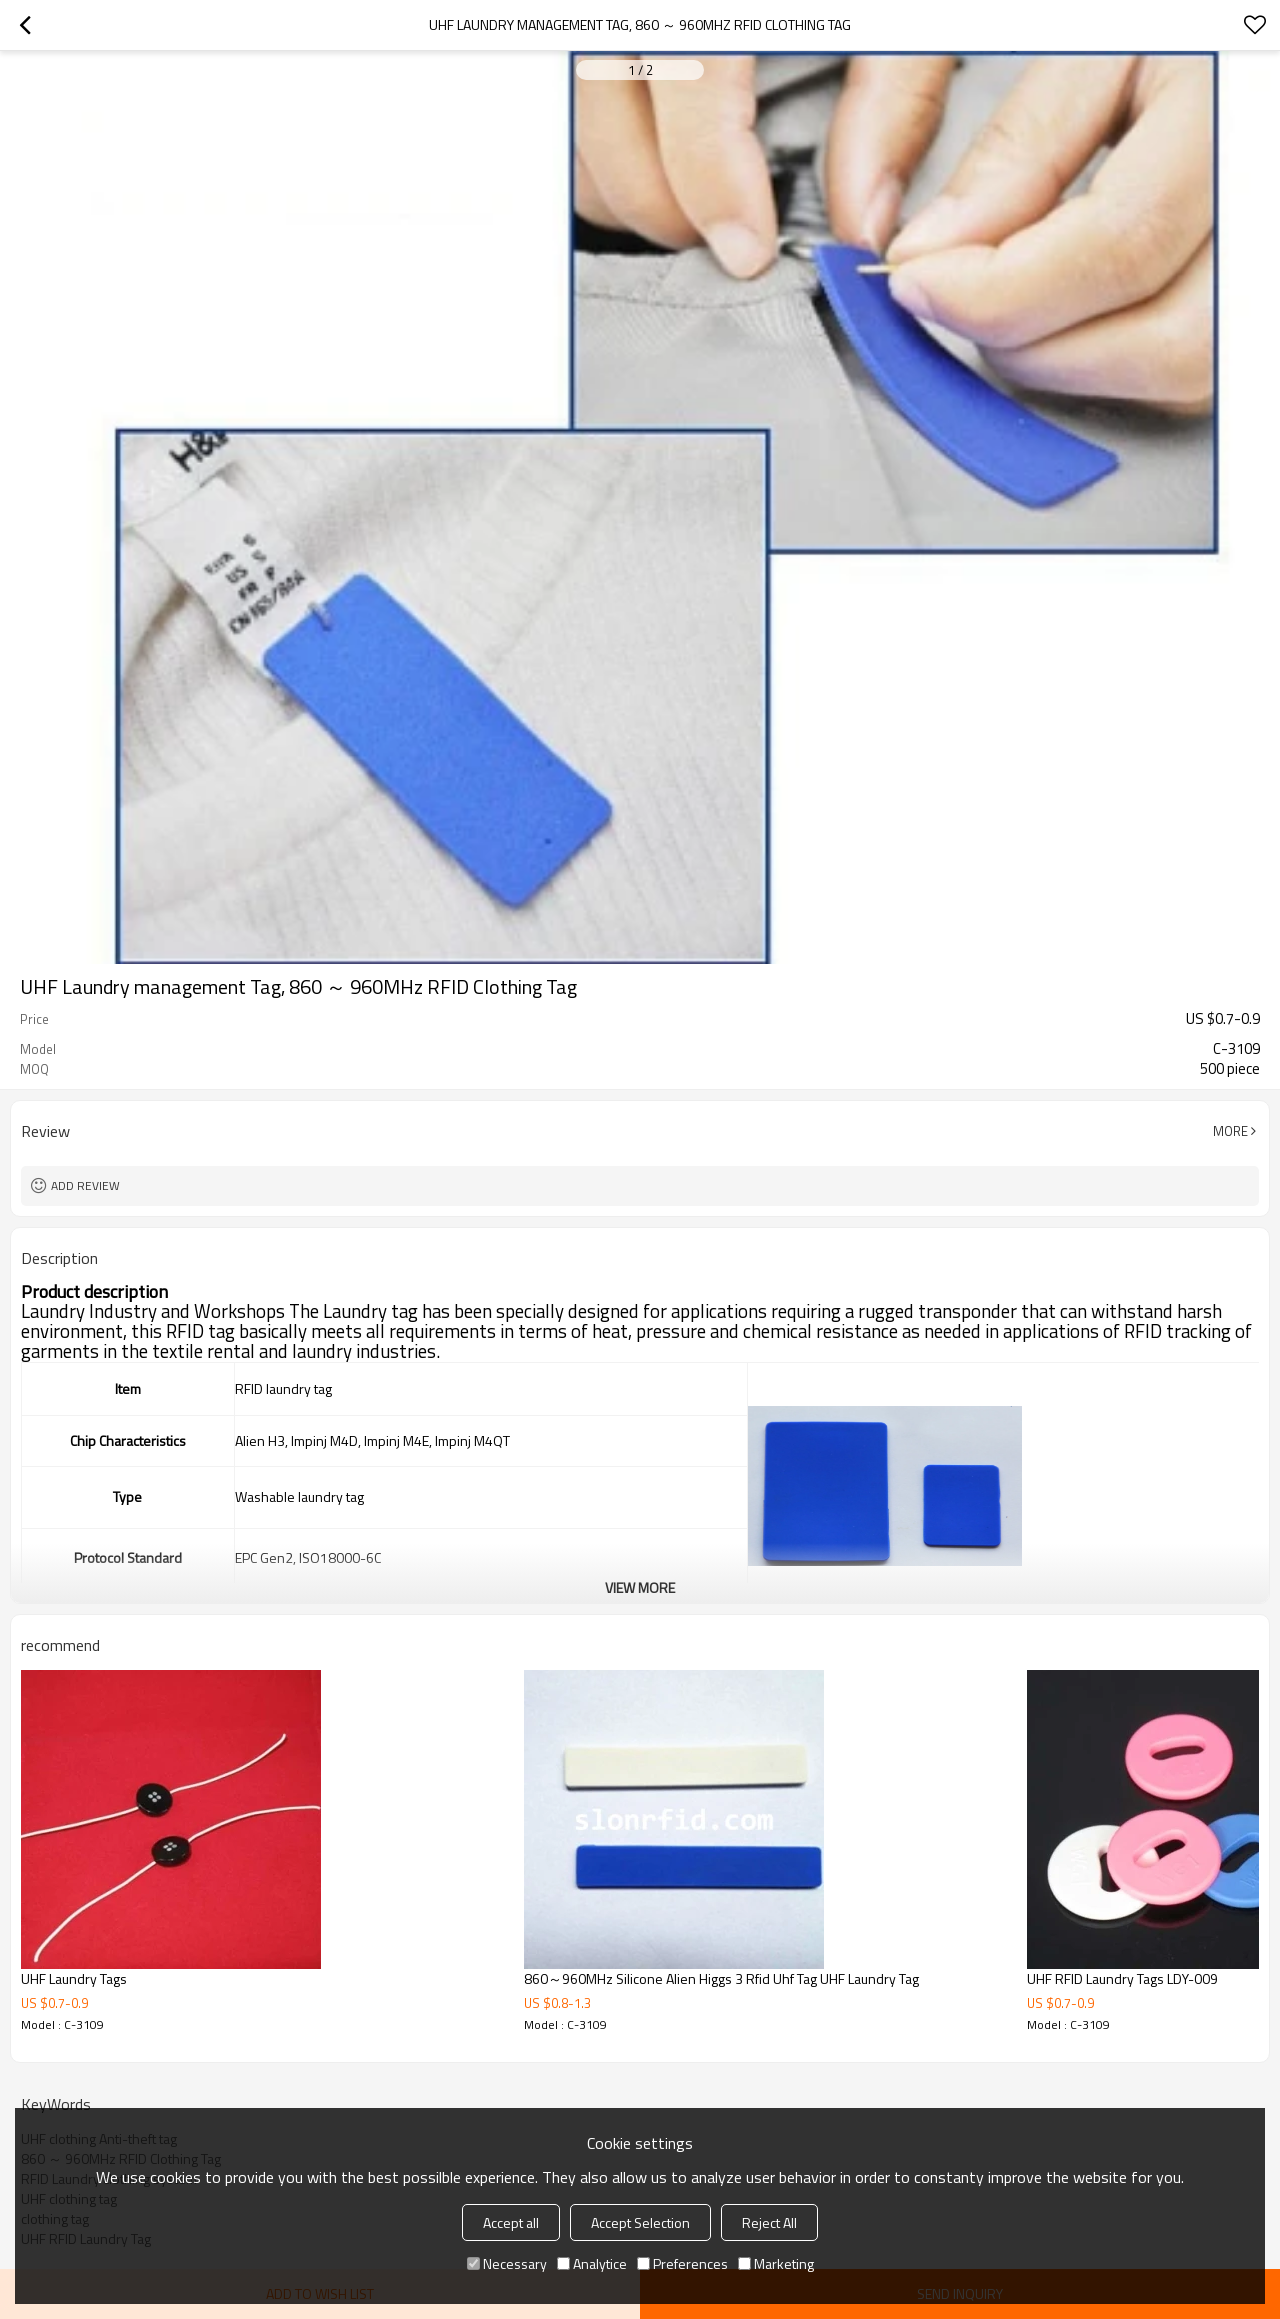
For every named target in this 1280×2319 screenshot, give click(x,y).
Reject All (769, 2222)
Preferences (682, 2263)
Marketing (776, 2263)
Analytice (592, 2263)
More (1230, 1131)
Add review (85, 1185)
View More (640, 1587)
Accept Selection (640, 2222)
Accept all (511, 2222)
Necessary (507, 2263)
